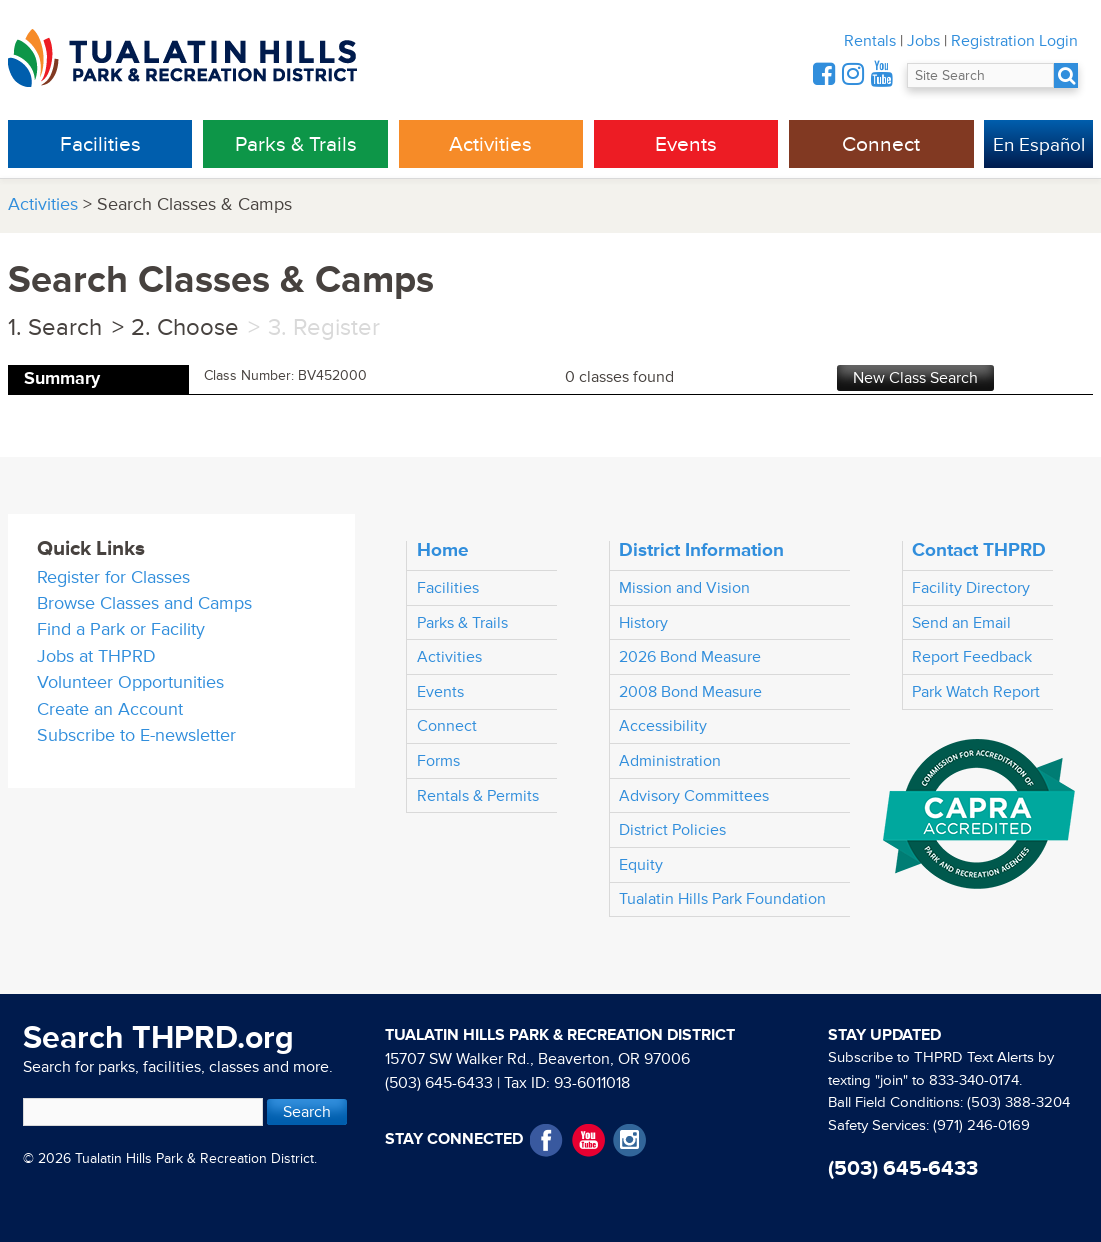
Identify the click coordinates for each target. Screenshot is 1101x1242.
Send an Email (961, 623)
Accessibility (663, 726)
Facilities (100, 144)
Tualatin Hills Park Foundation (722, 899)
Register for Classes (113, 577)
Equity (641, 865)
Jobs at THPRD (96, 656)
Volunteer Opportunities (130, 682)
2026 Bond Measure (690, 657)
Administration (670, 761)
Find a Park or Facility (121, 629)
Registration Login (1014, 41)
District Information (701, 550)
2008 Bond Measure (690, 692)
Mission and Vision (684, 588)
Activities (490, 144)
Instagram (629, 1140)
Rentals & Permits (478, 796)
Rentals (870, 41)
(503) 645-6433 (439, 1083)
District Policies (672, 830)
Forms (438, 761)
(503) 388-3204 (1018, 1102)
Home (443, 550)
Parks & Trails (296, 144)
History (643, 623)
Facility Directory (971, 588)
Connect (881, 144)
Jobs (923, 41)
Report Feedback (972, 657)
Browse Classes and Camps (144, 603)
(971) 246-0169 (981, 1125)
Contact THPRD (979, 550)
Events (686, 144)
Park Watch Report (976, 692)
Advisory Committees (694, 796)
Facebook (546, 1140)
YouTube (588, 1140)
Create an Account (110, 709)
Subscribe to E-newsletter (136, 735)
